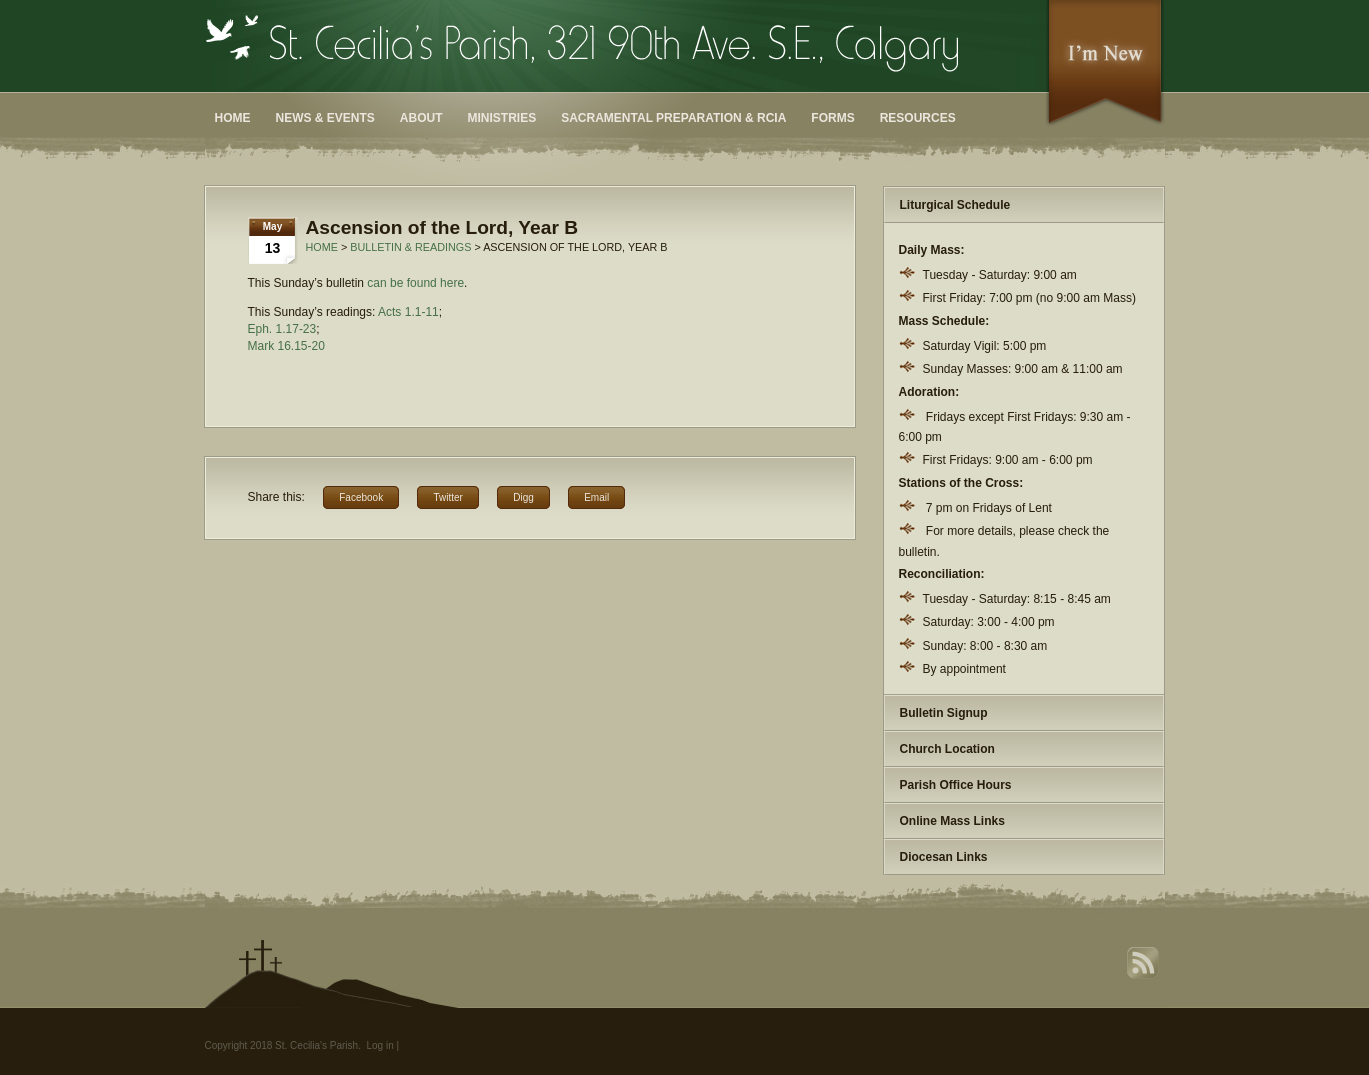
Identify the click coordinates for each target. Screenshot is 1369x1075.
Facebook (361, 497)
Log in (379, 1045)
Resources (918, 118)
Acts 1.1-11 (408, 312)
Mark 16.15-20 (286, 346)
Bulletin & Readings (410, 247)
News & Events (325, 118)
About (421, 118)
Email (596, 497)
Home (233, 118)
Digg (523, 497)
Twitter (447, 497)
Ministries (502, 118)
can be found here (415, 283)
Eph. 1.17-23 (282, 329)
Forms (832, 118)
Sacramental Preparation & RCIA (673, 118)
